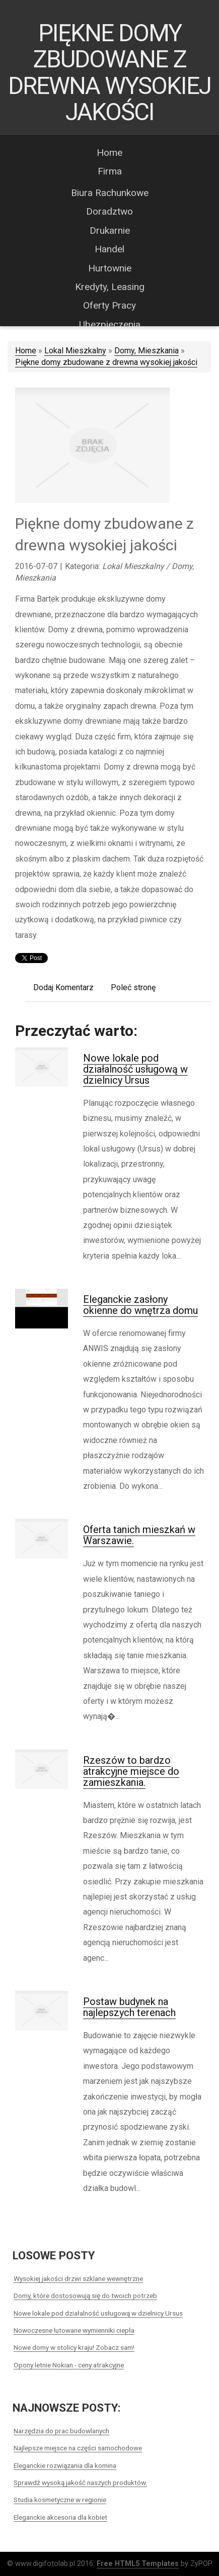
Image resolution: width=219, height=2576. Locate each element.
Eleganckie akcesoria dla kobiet (60, 2517)
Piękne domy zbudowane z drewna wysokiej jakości (106, 362)
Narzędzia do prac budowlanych (61, 2431)
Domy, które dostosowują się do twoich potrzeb (85, 2296)
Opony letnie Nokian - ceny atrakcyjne (69, 2365)
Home (25, 350)
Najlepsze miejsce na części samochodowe (78, 2448)
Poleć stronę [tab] (133, 987)
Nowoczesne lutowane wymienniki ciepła (74, 2330)
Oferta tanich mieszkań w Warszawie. (139, 1535)
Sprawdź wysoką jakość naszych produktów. (80, 2482)
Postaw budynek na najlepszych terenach (129, 2007)
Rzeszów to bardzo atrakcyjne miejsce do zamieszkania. (131, 1771)
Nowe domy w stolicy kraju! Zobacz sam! (74, 2347)
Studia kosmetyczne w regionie (60, 2500)
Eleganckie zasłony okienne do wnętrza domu (140, 1304)
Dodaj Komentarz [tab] (63, 987)
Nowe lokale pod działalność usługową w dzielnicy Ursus (135, 1069)
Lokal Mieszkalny (75, 350)
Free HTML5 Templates (138, 2563)
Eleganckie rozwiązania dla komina (65, 2465)
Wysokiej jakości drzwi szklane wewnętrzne (78, 2278)
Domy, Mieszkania (146, 350)
